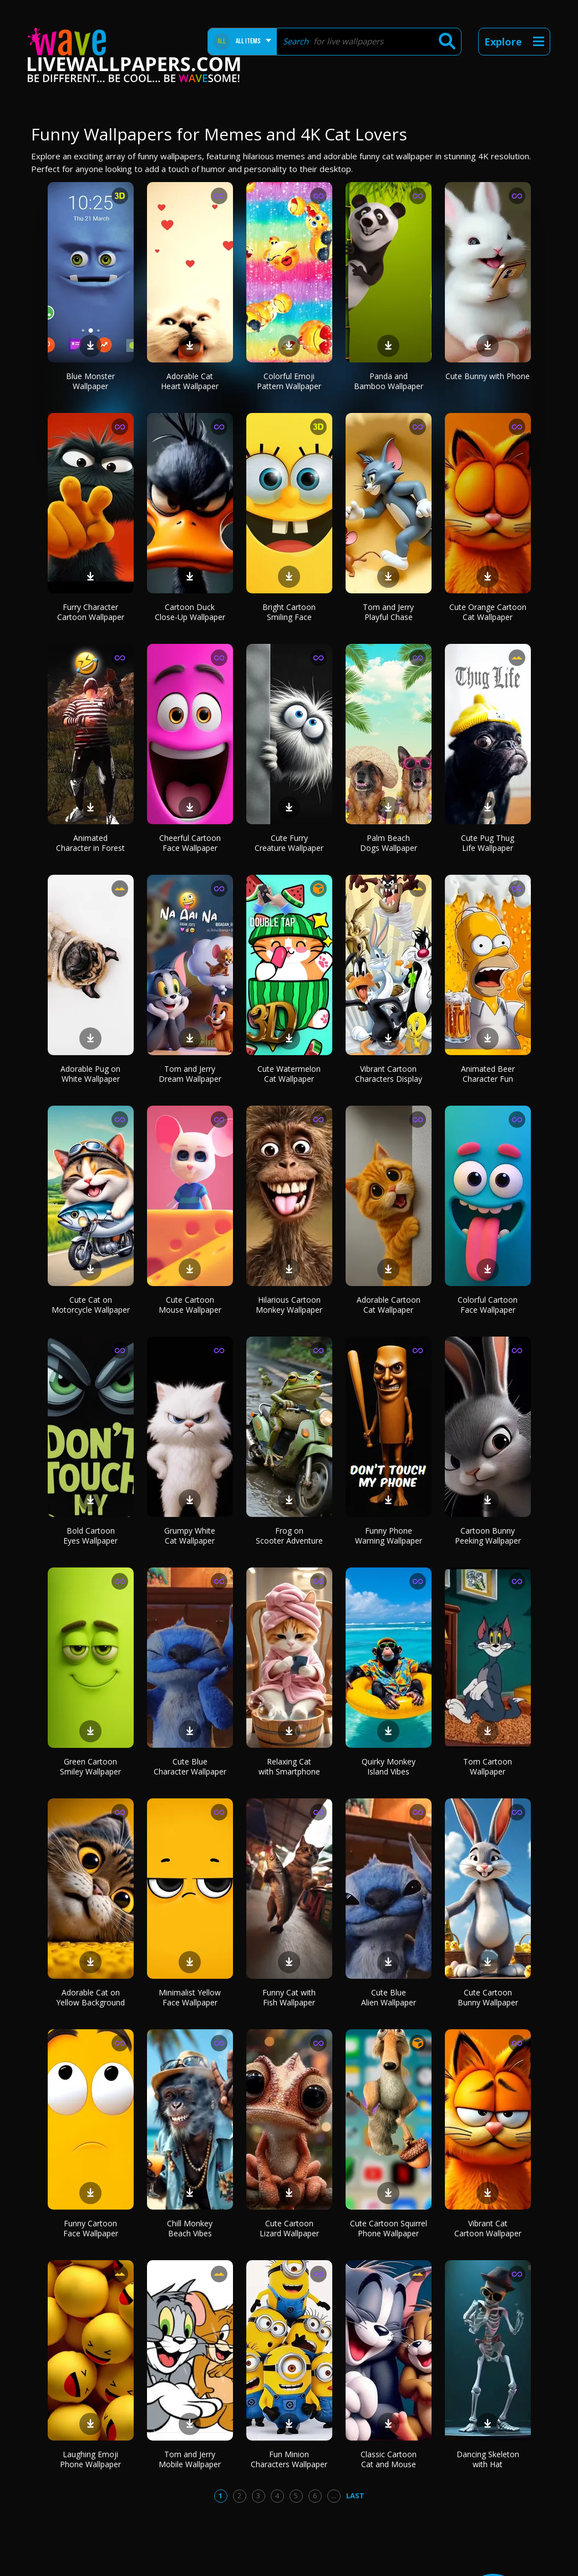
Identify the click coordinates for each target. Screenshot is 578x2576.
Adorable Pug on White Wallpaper (90, 1073)
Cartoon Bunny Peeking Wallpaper (488, 1535)
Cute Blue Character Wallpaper (190, 1766)
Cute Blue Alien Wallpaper (388, 1997)
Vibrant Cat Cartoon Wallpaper (487, 2228)
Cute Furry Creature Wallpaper (289, 843)
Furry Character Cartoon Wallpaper (90, 612)
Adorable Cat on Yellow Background (90, 1997)
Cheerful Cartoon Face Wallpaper (190, 843)
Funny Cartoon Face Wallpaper (90, 2228)
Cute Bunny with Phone (487, 376)
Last (355, 2496)
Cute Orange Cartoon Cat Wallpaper (487, 612)
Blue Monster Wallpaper (90, 381)
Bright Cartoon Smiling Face (289, 612)
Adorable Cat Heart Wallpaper (190, 381)
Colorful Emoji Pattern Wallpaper (289, 381)
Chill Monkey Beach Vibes (189, 2228)
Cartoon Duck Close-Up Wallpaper (190, 612)
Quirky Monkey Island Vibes (388, 1766)
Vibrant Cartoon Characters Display (388, 1073)
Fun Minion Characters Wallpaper (289, 2459)
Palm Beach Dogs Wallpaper (388, 843)
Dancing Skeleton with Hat (488, 2459)
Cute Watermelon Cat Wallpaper (289, 1073)
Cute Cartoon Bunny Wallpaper (488, 1997)
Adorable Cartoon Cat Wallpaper (388, 1304)
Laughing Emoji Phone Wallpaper (90, 2459)
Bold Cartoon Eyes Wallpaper (90, 1535)
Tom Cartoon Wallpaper (487, 1766)
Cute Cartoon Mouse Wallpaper (190, 1304)
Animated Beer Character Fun (488, 1073)
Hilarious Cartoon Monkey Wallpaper (289, 1304)
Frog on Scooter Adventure (289, 1535)
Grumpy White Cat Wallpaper (189, 1535)
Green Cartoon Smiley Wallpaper (90, 1766)
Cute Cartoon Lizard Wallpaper (289, 2228)
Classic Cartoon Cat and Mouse (389, 2459)
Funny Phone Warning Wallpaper (388, 1535)
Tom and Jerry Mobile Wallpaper (190, 2459)
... (333, 2496)
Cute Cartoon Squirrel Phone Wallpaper (388, 2228)
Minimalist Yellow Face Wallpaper (190, 1997)
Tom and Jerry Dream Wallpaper (190, 1073)
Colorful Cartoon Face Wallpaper (488, 1304)
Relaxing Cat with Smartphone (289, 1766)
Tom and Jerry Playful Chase (388, 612)
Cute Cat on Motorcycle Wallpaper (91, 1304)
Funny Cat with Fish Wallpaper (289, 1997)
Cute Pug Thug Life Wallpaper (487, 843)
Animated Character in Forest (90, 843)
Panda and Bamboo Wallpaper (388, 381)
